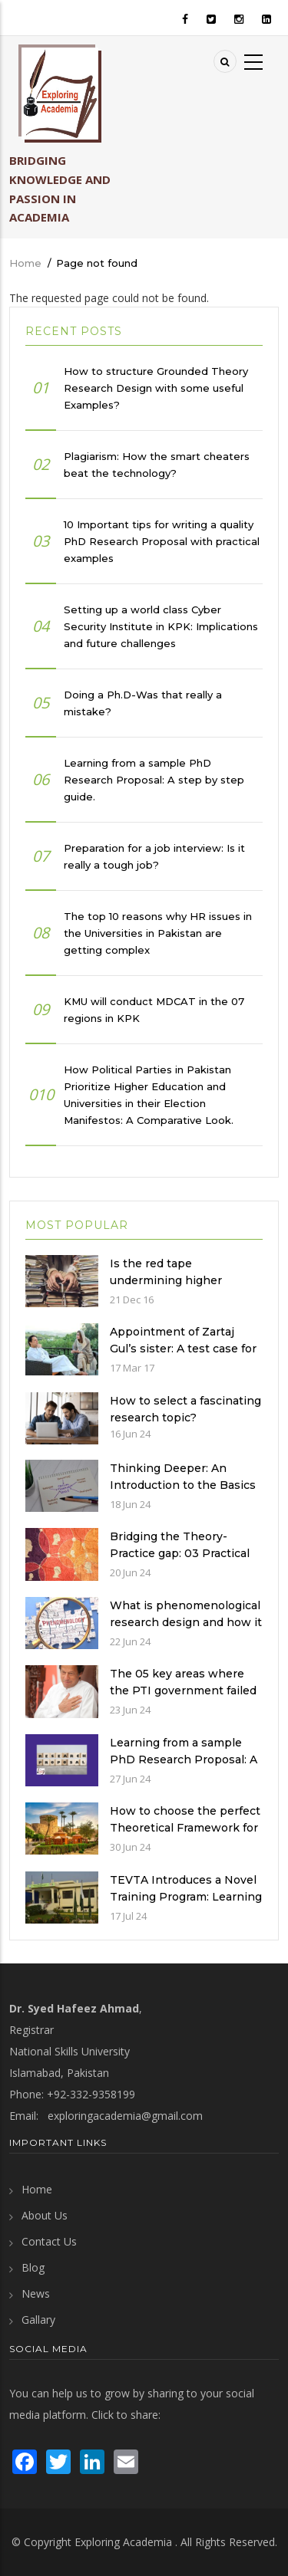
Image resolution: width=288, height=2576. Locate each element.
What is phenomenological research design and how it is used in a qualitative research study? (186, 1630)
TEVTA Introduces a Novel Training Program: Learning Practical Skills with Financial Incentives (186, 1905)
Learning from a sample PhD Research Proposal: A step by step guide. (154, 780)
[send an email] (126, 2460)
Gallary (38, 2319)
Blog (33, 2267)
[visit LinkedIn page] (92, 2460)
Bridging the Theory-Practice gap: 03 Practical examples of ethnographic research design (183, 1562)
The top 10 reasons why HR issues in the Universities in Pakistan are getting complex (158, 933)
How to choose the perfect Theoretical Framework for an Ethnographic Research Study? (185, 1836)
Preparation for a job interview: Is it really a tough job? (154, 856)
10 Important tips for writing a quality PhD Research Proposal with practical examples (162, 541)
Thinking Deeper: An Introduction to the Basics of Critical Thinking (183, 1485)
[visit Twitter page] (58, 2460)
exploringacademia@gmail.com (125, 2115)
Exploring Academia (123, 2542)
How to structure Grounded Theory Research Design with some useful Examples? (156, 388)
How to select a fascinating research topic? (185, 1409)
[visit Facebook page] (24, 2460)
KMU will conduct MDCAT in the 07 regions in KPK (154, 1009)
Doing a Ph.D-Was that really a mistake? (143, 703)
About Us (45, 2215)
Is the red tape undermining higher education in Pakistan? (173, 1280)
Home (25, 263)
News (36, 2293)
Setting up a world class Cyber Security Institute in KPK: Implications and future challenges (161, 626)
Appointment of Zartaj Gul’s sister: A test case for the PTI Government (183, 1348)
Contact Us (49, 2241)
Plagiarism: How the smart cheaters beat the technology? (157, 464)
